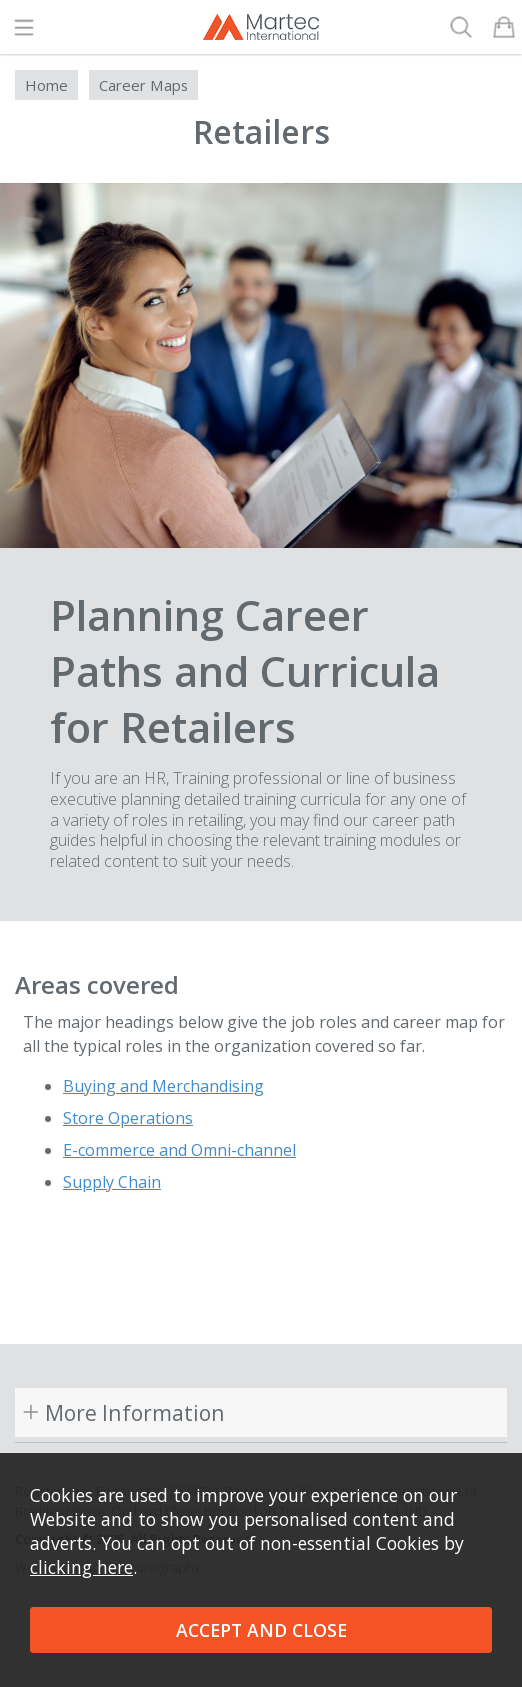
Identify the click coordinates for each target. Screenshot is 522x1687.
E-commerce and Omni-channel (179, 1150)
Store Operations (128, 1118)
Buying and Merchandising (163, 1086)
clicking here (81, 1567)
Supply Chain (112, 1182)
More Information (135, 1412)
